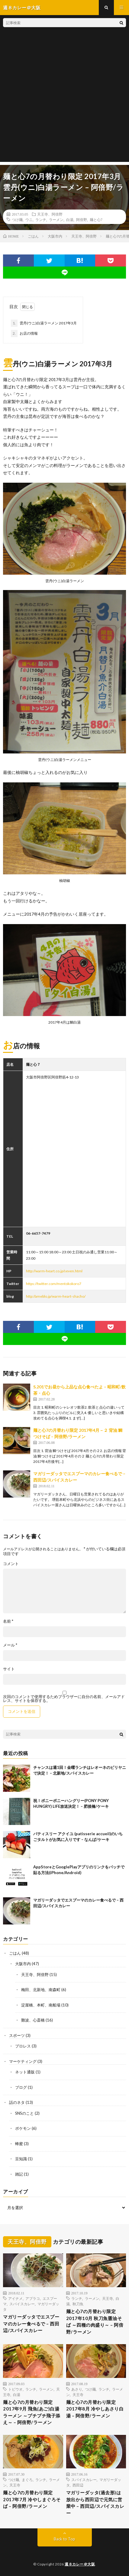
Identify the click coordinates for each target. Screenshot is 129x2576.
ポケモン (23, 2128)
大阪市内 (23, 1963)
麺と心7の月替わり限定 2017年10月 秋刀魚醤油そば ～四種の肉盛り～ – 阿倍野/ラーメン (95, 2321)
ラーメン (56, 219)
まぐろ (27, 2479)
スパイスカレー (22, 2304)
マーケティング (23, 2061)
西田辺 (78, 2485)
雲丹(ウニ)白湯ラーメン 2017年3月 (44, 323)
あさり (76, 2389)
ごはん (15, 1953)
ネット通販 (25, 2071)
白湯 (69, 219)
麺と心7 (96, 219)
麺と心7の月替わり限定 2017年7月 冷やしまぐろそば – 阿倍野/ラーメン (32, 2499)
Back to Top (64, 2539)
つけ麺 (17, 219)
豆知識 (21, 2158)
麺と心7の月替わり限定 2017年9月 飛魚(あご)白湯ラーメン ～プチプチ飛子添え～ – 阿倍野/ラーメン (31, 2412)
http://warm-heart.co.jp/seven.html (54, 1271)
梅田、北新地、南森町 (40, 1989)
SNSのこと (24, 2113)
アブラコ (32, 2298)
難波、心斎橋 (33, 2020)
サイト (9, 1669)
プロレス (23, 2046)
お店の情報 (24, 333)
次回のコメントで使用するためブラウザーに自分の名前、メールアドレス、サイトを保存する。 (64, 1699)
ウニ (29, 219)
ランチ (40, 219)
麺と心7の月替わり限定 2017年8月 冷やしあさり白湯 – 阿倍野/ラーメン (95, 2408)
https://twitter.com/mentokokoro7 (53, 1283)
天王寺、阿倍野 (50, 214)
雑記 (19, 2174)
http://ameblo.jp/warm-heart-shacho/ (55, 1296)
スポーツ (17, 2035)
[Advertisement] (64, 97)
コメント (11, 1564)
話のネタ (17, 2102)
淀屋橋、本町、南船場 (40, 2005)
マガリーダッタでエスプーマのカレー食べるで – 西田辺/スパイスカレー (31, 2323)
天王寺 (107, 2298)
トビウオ (15, 2389)
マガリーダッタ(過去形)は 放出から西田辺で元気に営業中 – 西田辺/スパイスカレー (95, 2503)
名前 (8, 1621)
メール (10, 1645)
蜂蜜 (19, 2143)
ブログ (21, 2087)
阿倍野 (81, 219)
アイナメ (15, 2298)
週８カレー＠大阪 (80, 2564)
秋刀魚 (78, 2304)
